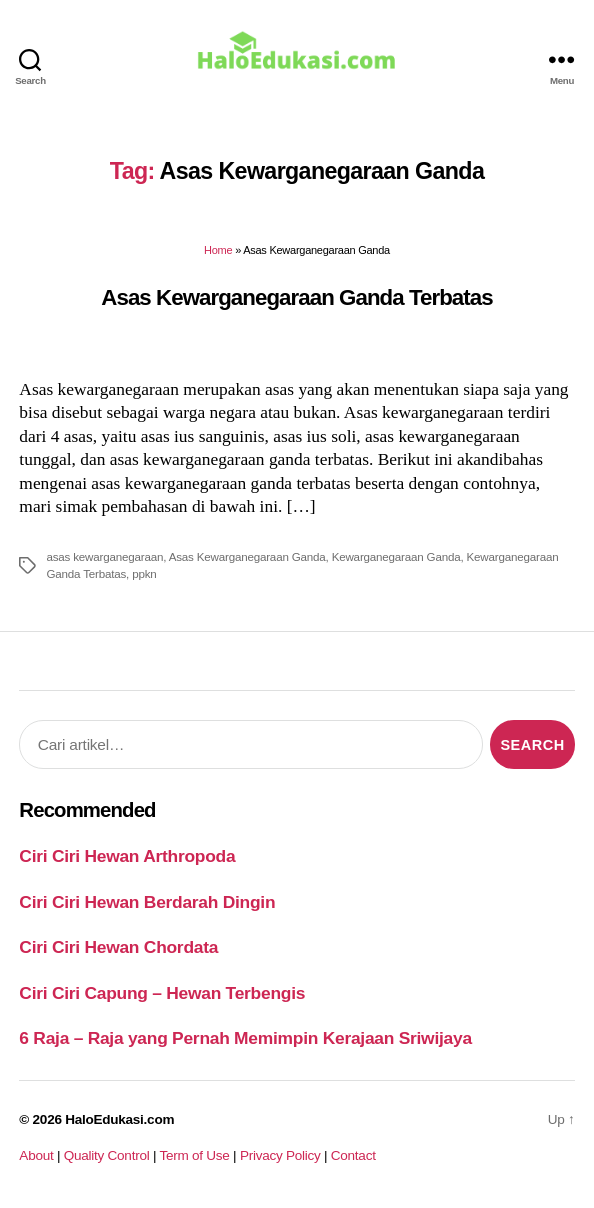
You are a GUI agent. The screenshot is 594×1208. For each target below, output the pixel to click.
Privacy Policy (280, 1155)
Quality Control (107, 1155)
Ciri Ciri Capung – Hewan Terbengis (162, 993)
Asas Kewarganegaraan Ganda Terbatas (296, 297)
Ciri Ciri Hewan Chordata (118, 947)
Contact (353, 1155)
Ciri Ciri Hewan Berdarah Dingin (147, 902)
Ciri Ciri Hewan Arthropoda (127, 856)
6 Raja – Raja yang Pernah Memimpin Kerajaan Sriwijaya (245, 1038)
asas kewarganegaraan (104, 556)
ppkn (144, 573)
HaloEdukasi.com (119, 1119)
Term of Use (194, 1155)
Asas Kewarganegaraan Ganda (247, 556)
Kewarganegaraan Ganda (396, 556)
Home (218, 250)
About (36, 1155)
